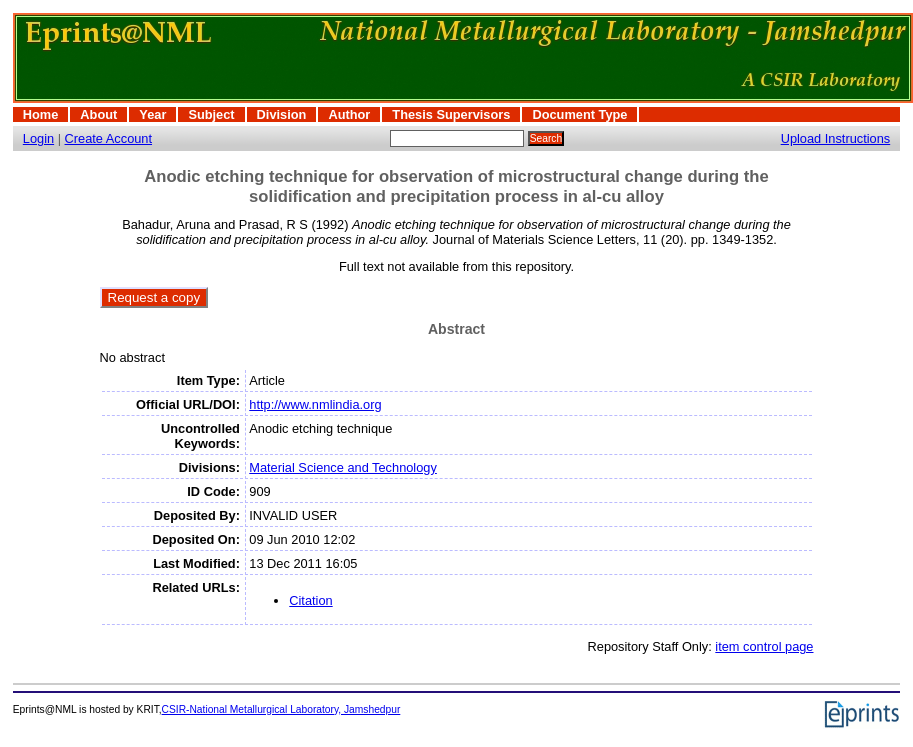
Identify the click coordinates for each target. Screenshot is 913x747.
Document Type (579, 114)
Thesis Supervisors (451, 114)
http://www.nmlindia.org (315, 404)
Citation (310, 600)
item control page (764, 646)
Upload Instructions (836, 138)
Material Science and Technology (343, 467)
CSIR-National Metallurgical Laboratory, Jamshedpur (281, 709)
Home (41, 114)
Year (152, 114)
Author (349, 114)
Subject (211, 114)
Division (282, 114)
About (98, 114)
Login (38, 138)
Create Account (109, 138)
